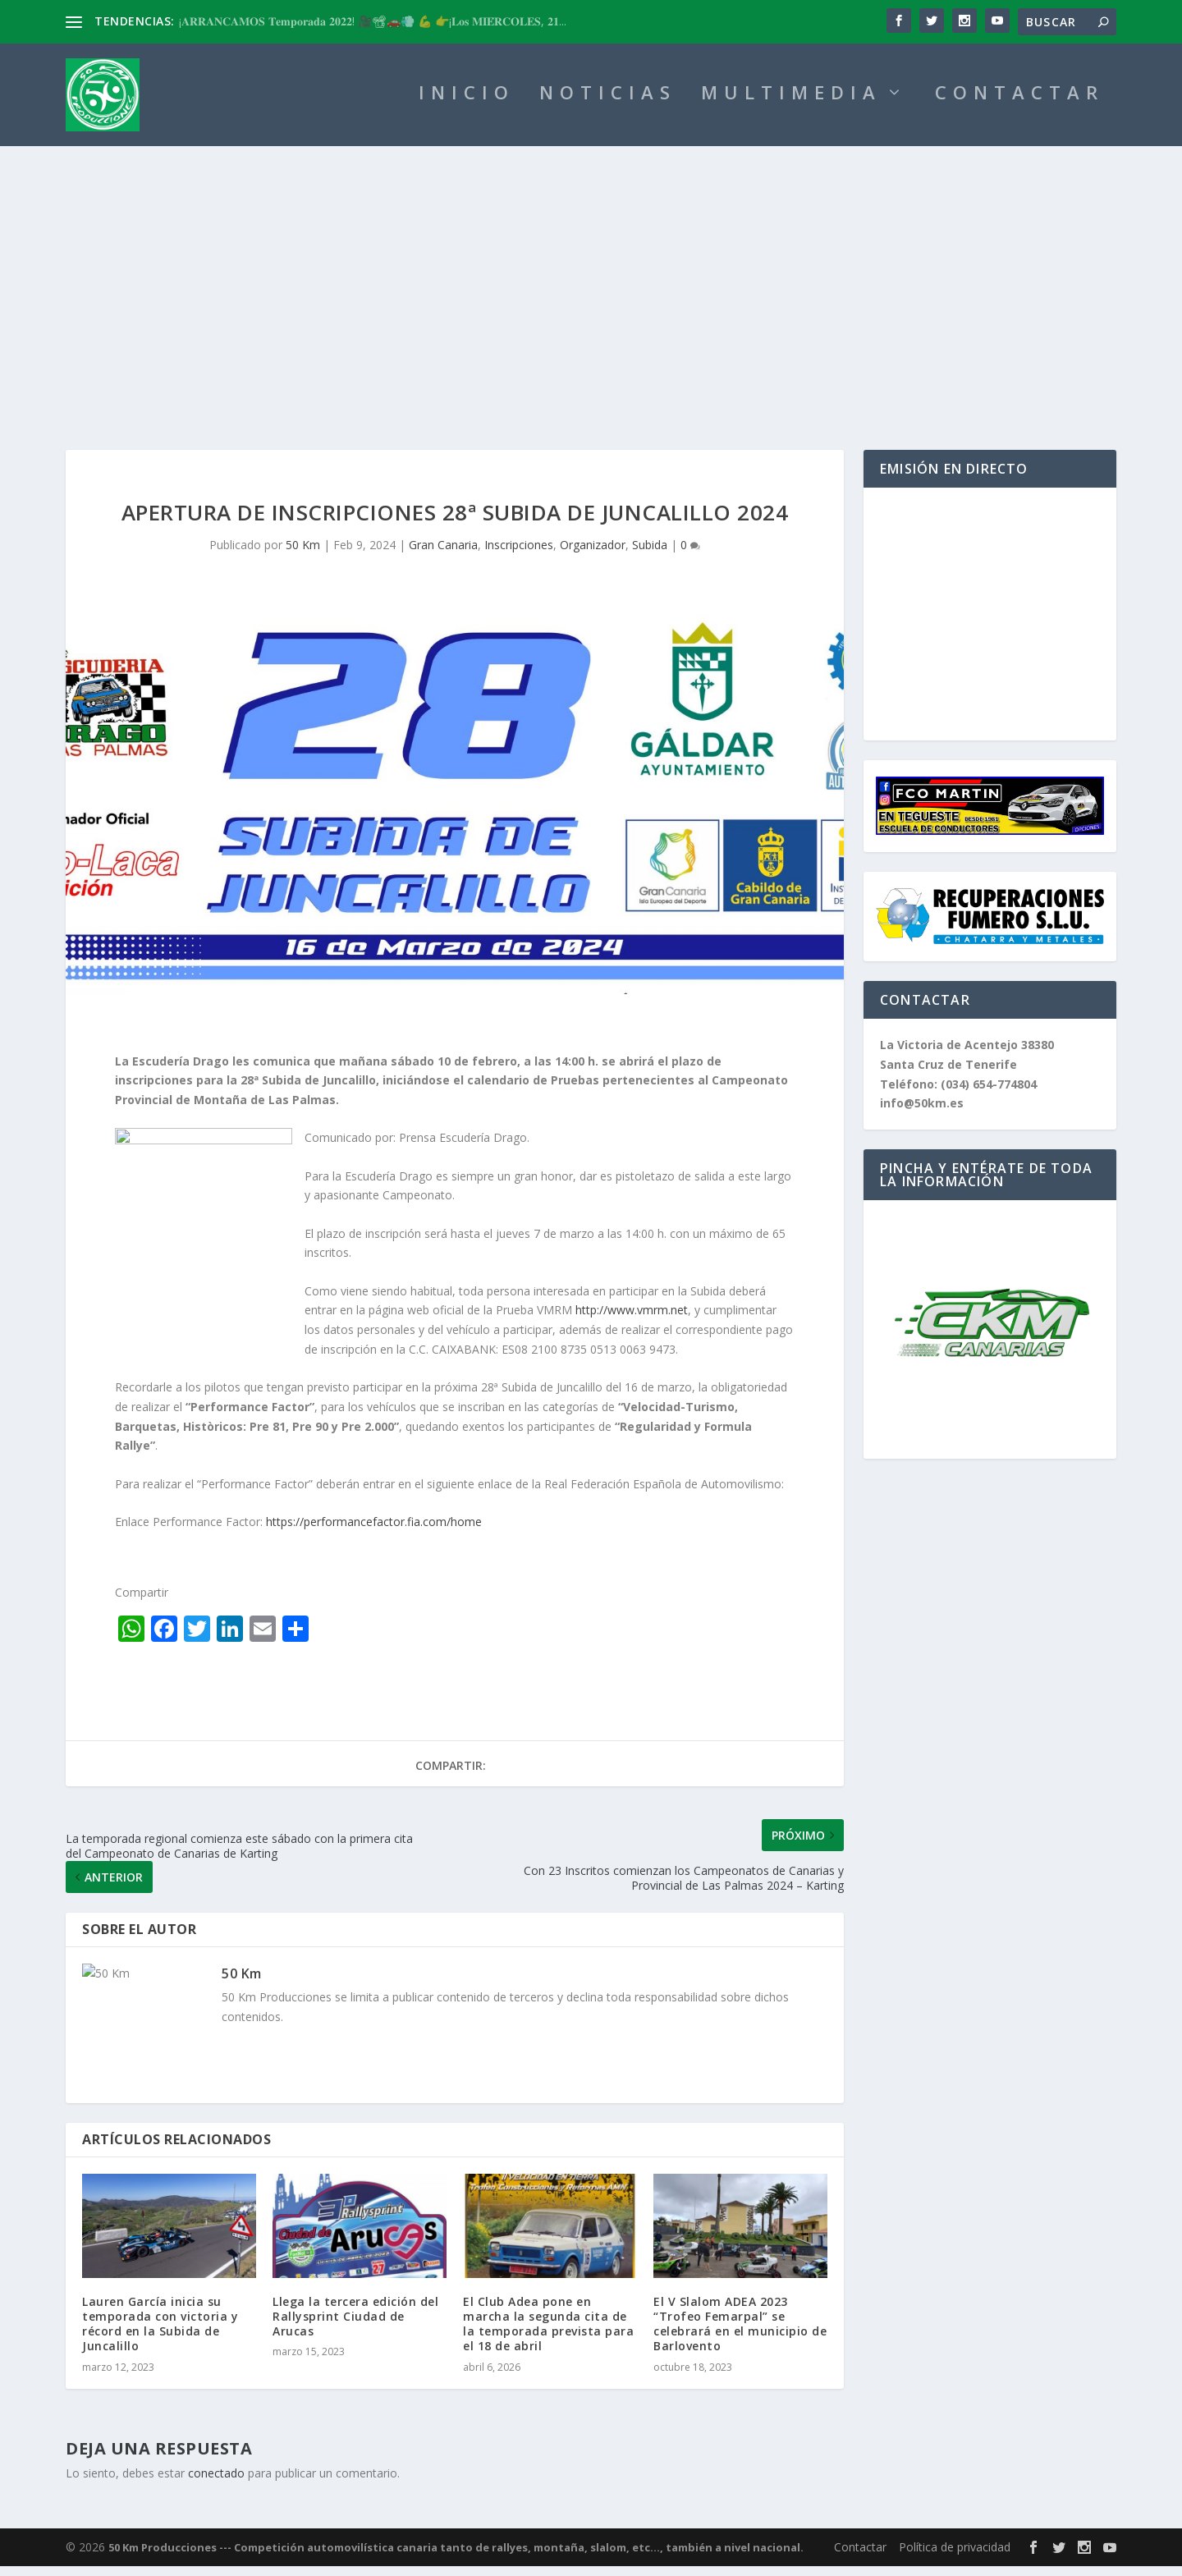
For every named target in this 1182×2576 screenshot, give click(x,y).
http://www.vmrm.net (631, 1319)
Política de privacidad (954, 2557)
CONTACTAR (1019, 104)
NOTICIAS (607, 104)
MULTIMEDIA (791, 104)
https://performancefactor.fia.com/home (374, 1531)
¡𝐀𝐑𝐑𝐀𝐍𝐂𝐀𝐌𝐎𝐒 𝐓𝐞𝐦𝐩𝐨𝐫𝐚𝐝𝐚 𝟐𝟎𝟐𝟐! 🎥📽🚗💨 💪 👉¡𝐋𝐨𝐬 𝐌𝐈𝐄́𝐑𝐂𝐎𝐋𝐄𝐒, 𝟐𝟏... (372, 21)
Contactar (860, 2557)
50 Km (303, 554)
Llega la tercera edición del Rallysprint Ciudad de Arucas (355, 2326)
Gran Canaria (443, 554)
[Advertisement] (591, 279)
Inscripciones (518, 554)
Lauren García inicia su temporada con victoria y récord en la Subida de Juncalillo (160, 2333)
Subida (649, 554)
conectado (216, 2483)
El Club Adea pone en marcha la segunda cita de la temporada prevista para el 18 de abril (548, 2333)
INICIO (467, 104)
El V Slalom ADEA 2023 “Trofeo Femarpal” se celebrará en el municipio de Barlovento (740, 2333)
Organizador (592, 554)
